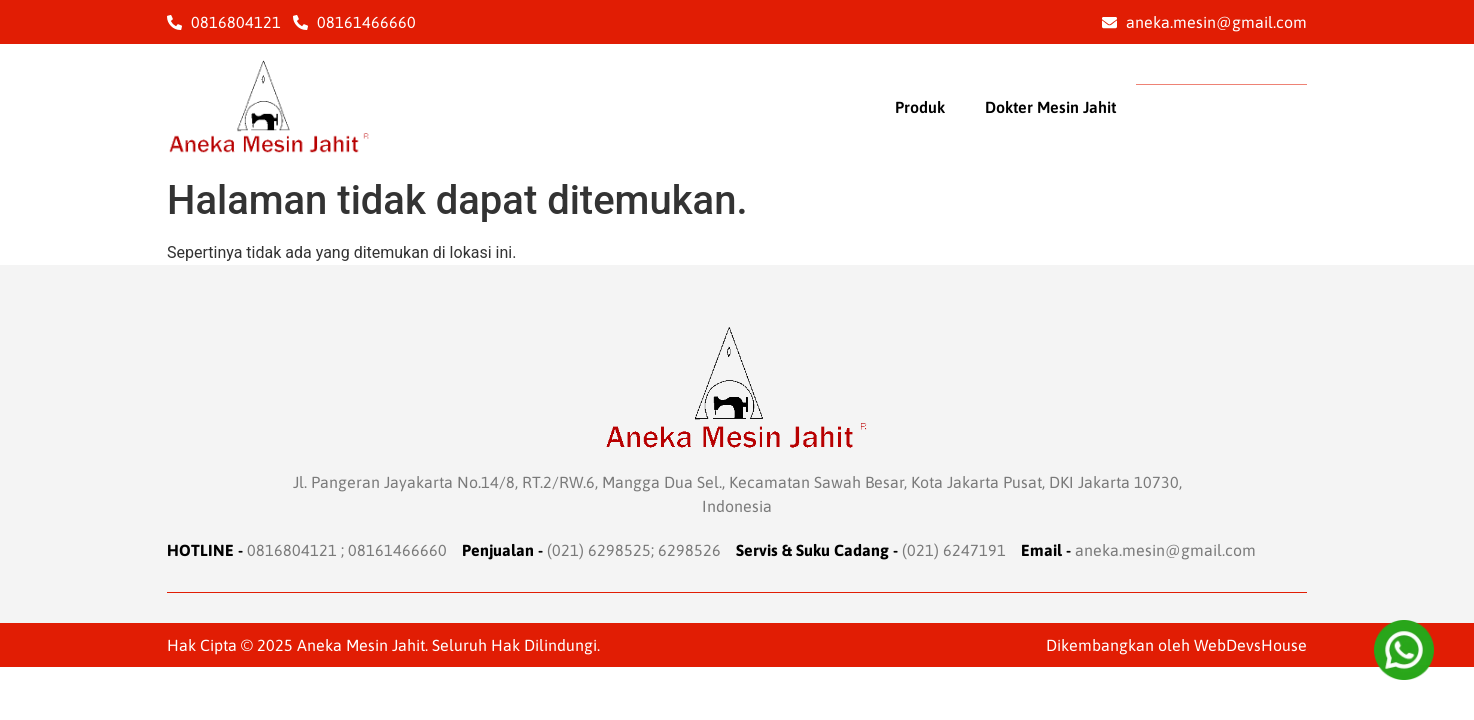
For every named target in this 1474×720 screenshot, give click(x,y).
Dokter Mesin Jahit (1050, 107)
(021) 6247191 (954, 550)
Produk (920, 107)
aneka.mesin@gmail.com (1165, 550)
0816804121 (292, 550)
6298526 (689, 550)
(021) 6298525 (599, 550)
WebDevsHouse (1250, 645)
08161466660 (397, 550)
